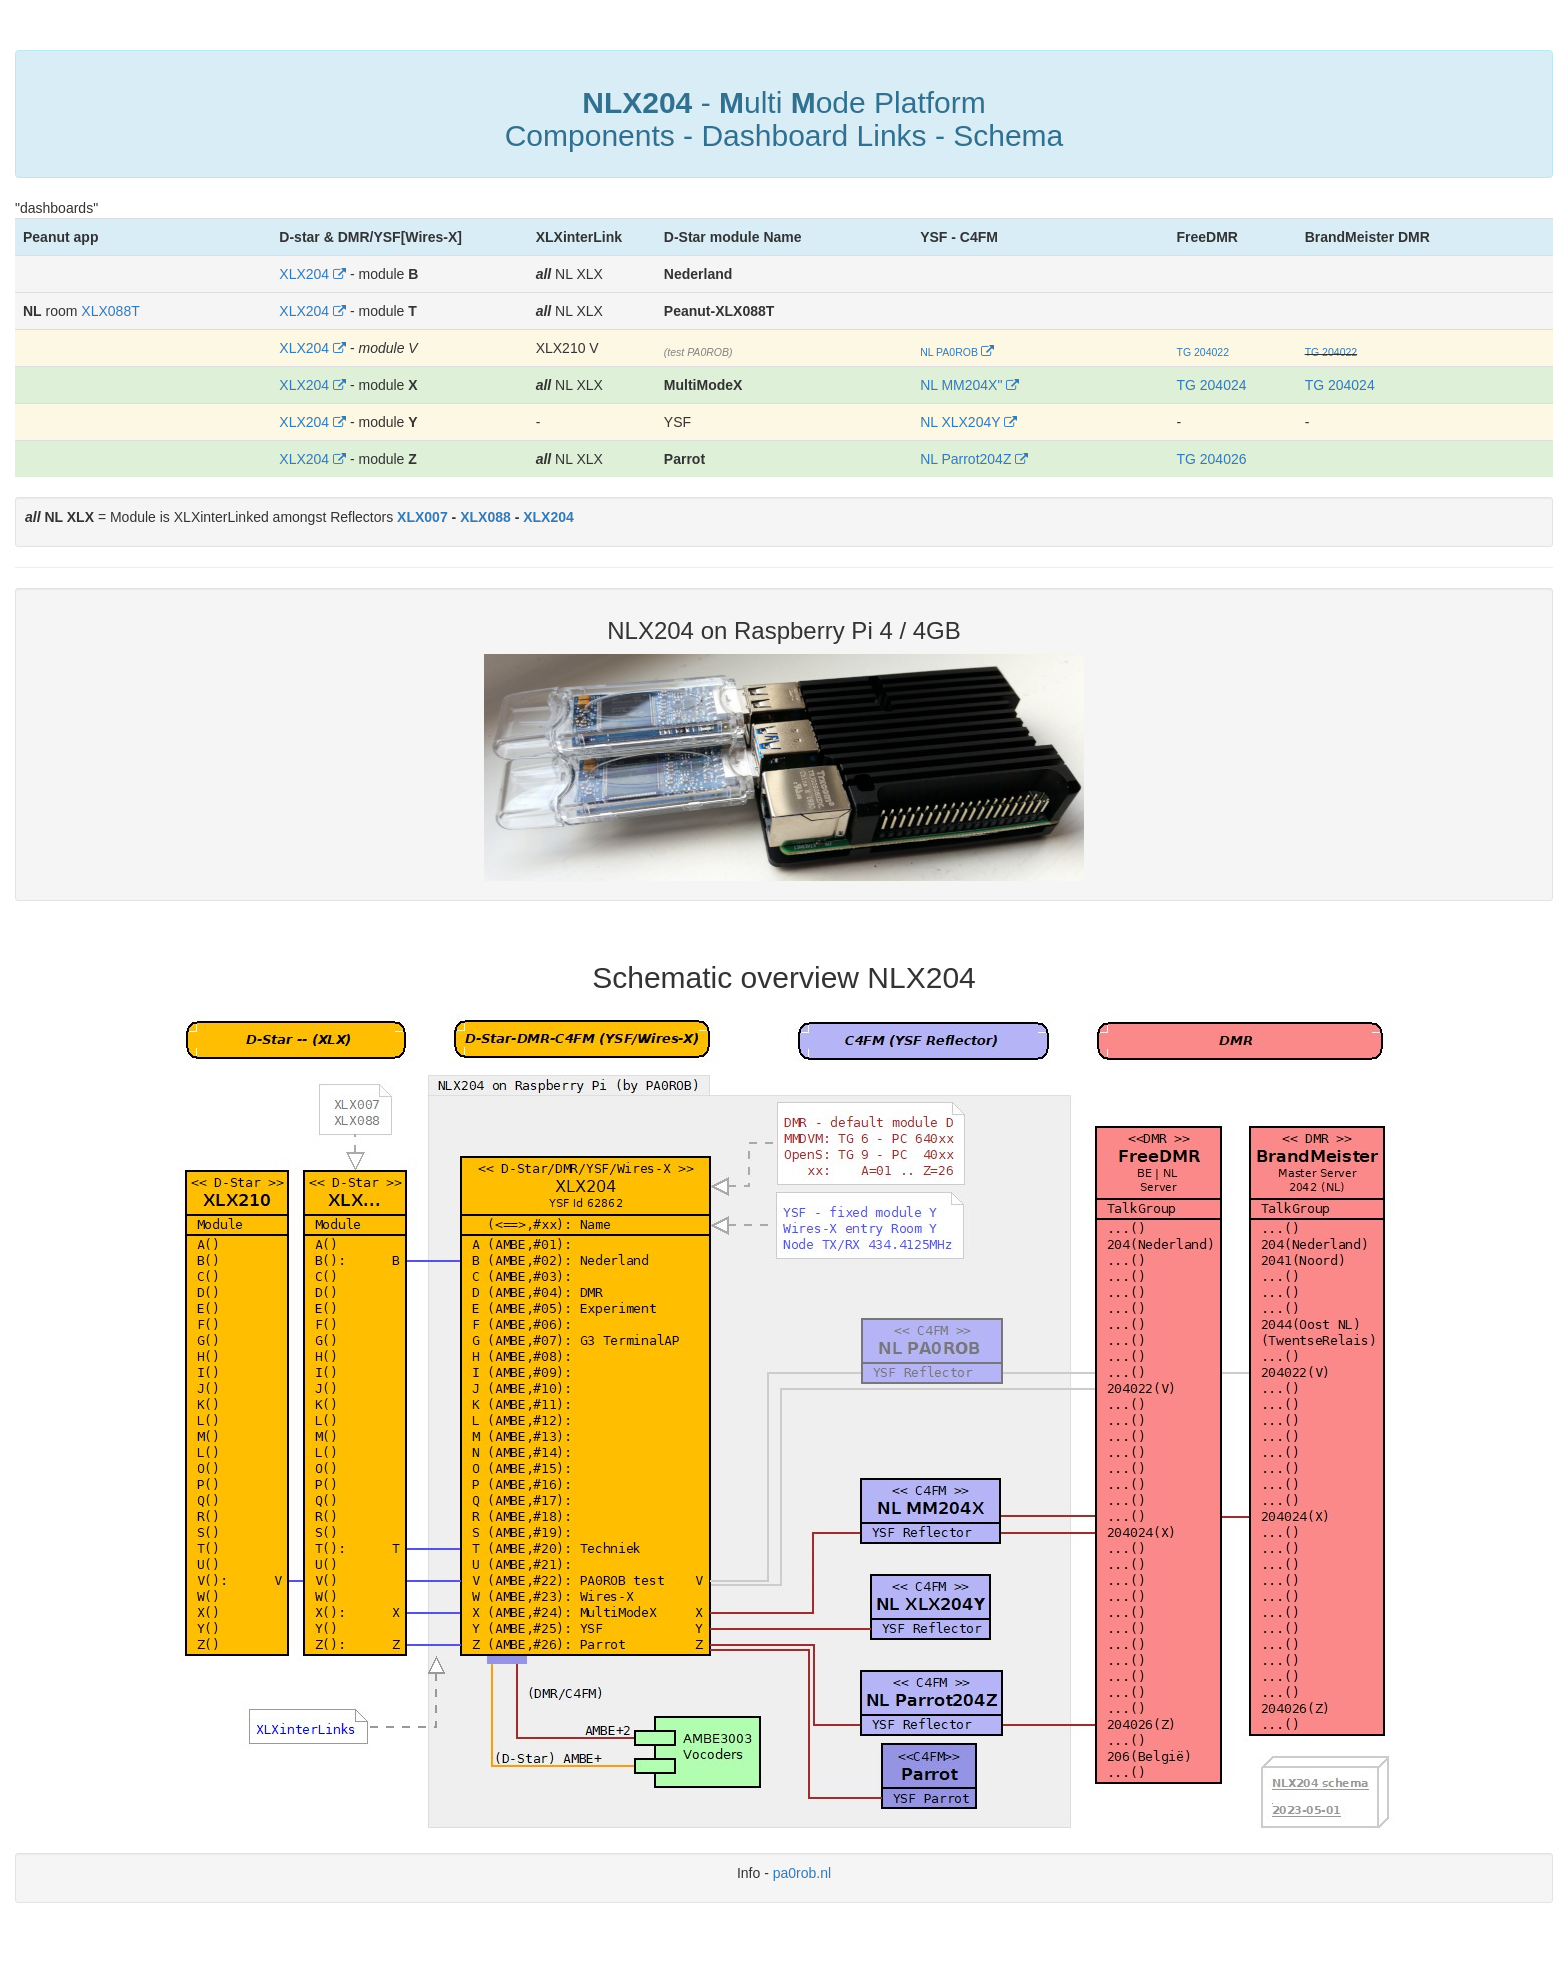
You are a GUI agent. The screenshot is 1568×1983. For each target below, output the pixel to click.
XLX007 (422, 517)
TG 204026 (1211, 459)
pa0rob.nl (802, 1873)
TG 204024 (1211, 385)
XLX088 (485, 517)
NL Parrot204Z (965, 459)
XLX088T (110, 311)
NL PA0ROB (949, 352)
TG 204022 (1202, 352)
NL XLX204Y (960, 422)
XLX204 (304, 274)
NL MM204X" (961, 385)
